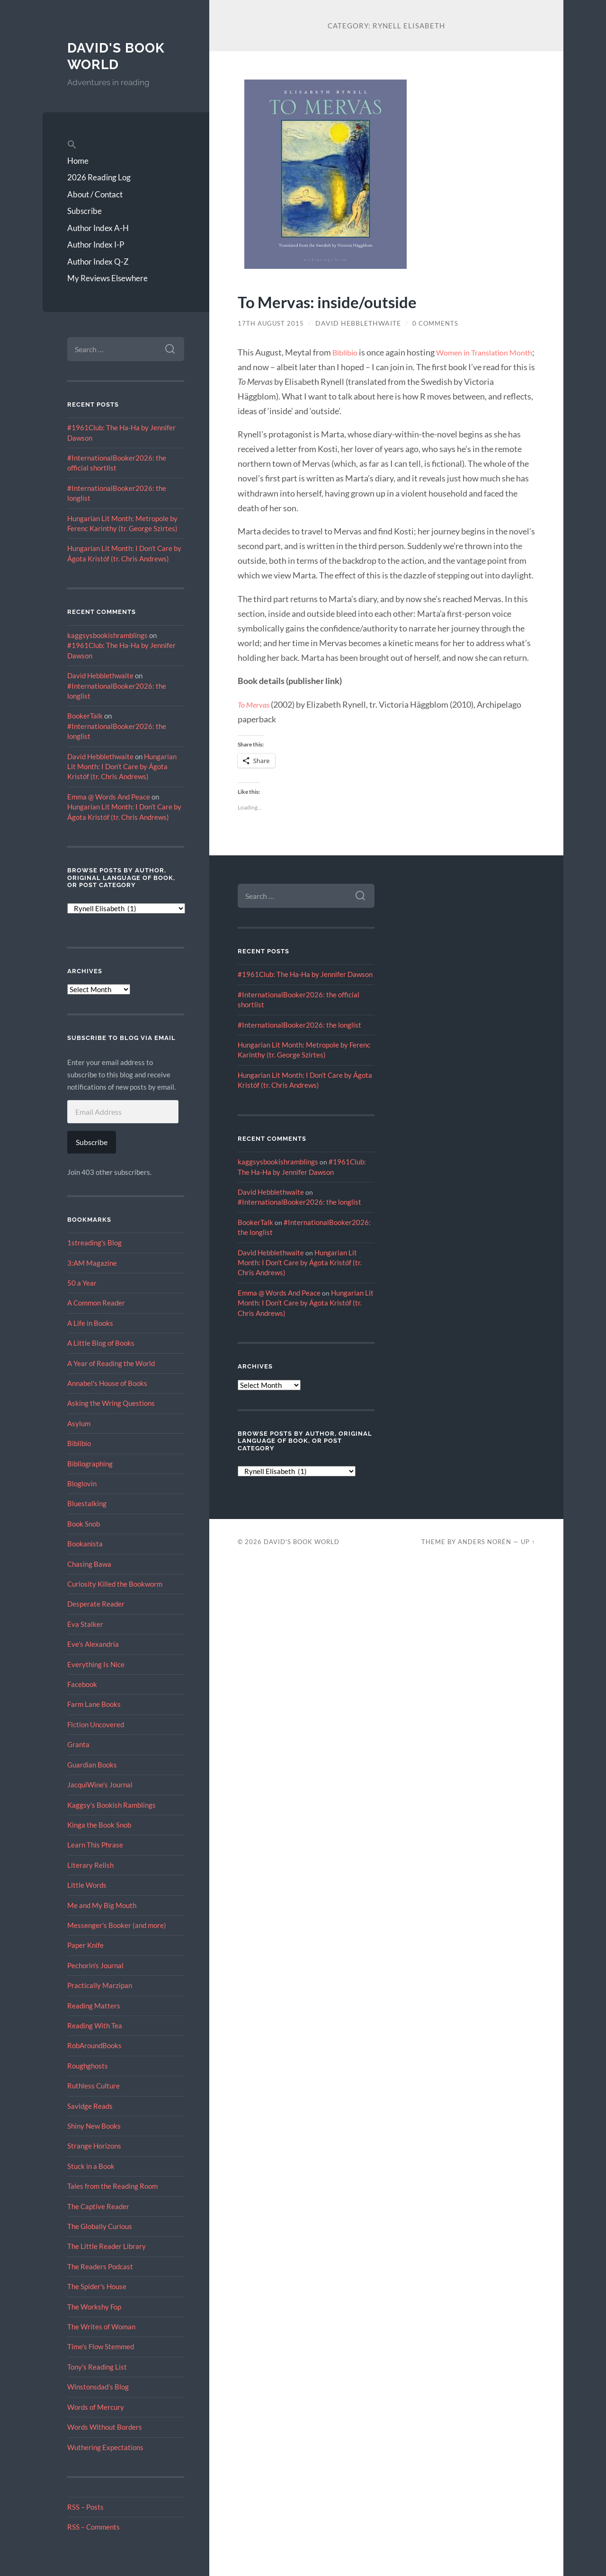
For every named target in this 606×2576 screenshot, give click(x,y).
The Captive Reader (98, 2206)
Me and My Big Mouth (101, 1905)
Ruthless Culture (93, 2085)
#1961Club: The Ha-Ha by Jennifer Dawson (305, 974)
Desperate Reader (96, 1603)
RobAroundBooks (94, 2045)
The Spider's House (96, 2286)
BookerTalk (85, 715)
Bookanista (85, 1543)
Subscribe (84, 211)
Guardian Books (92, 1764)
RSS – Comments (93, 2527)
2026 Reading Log (99, 177)
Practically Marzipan (99, 1985)
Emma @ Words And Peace (108, 796)
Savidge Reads (90, 2106)
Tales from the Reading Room (112, 2186)
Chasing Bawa (89, 1564)
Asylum (78, 1423)
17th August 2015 (272, 323)
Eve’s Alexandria (93, 1644)
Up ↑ (528, 1542)
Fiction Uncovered (95, 1724)
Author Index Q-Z (98, 261)
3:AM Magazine (92, 1263)
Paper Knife (85, 1945)
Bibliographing (90, 1463)
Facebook (82, 1684)
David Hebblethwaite (100, 675)
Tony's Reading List (97, 2367)
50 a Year (82, 1283)
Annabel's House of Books (107, 1383)
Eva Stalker (85, 1624)
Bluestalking (87, 1503)
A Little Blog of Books (100, 1343)
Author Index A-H (98, 228)
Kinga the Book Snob (99, 1825)
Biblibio (79, 1443)
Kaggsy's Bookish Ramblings (111, 1805)
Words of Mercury (95, 2407)
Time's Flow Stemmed (100, 2346)
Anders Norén (484, 1542)
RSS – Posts (85, 2507)
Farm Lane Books (94, 1704)
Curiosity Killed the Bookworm (114, 1584)
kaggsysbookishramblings (107, 635)
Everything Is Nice (96, 1664)
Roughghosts (87, 2065)
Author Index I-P (95, 244)
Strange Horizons (94, 2145)
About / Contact (95, 194)
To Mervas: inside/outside (343, 301)
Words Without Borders (104, 2427)
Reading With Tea (94, 2025)
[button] (125, 144)
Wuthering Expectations (105, 2447)
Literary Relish (90, 1865)
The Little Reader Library (106, 2246)
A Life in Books (90, 1323)
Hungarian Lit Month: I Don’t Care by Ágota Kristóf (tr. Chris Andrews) (122, 766)
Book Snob (83, 1523)
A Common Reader (96, 1302)
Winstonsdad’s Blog (98, 2386)
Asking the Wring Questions (111, 1403)
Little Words (87, 1885)
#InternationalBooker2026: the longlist (299, 1025)
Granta (78, 1744)
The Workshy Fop (94, 2306)
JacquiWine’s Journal (100, 1784)
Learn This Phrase (95, 1844)
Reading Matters (93, 2005)
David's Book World (118, 56)
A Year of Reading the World (111, 1363)
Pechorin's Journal (95, 1965)
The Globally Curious (99, 2226)
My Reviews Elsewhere (107, 278)
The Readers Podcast (100, 2266)
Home (78, 161)
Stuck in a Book (91, 2166)
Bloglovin (82, 1483)
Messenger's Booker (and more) (116, 1925)
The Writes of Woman (101, 2326)
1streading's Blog (94, 1242)
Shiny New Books (94, 2126)
